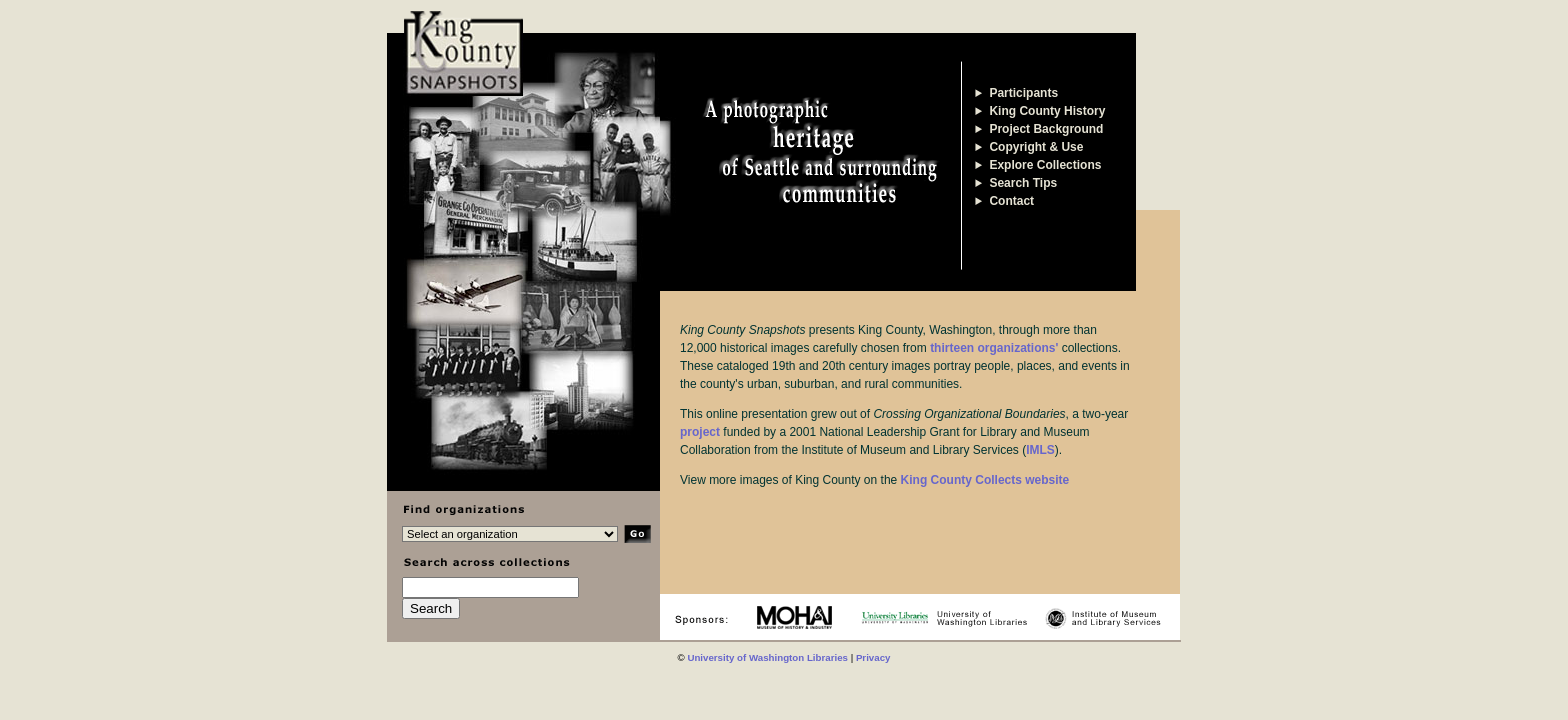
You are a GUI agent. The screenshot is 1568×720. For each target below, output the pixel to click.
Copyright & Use (1028, 147)
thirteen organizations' (994, 348)
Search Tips (1015, 183)
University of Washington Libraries (767, 657)
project (700, 432)
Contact (1004, 201)
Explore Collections (1037, 165)
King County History (1039, 111)
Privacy (873, 657)
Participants (1016, 93)
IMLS (1040, 450)
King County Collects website (985, 480)
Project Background (1038, 129)
